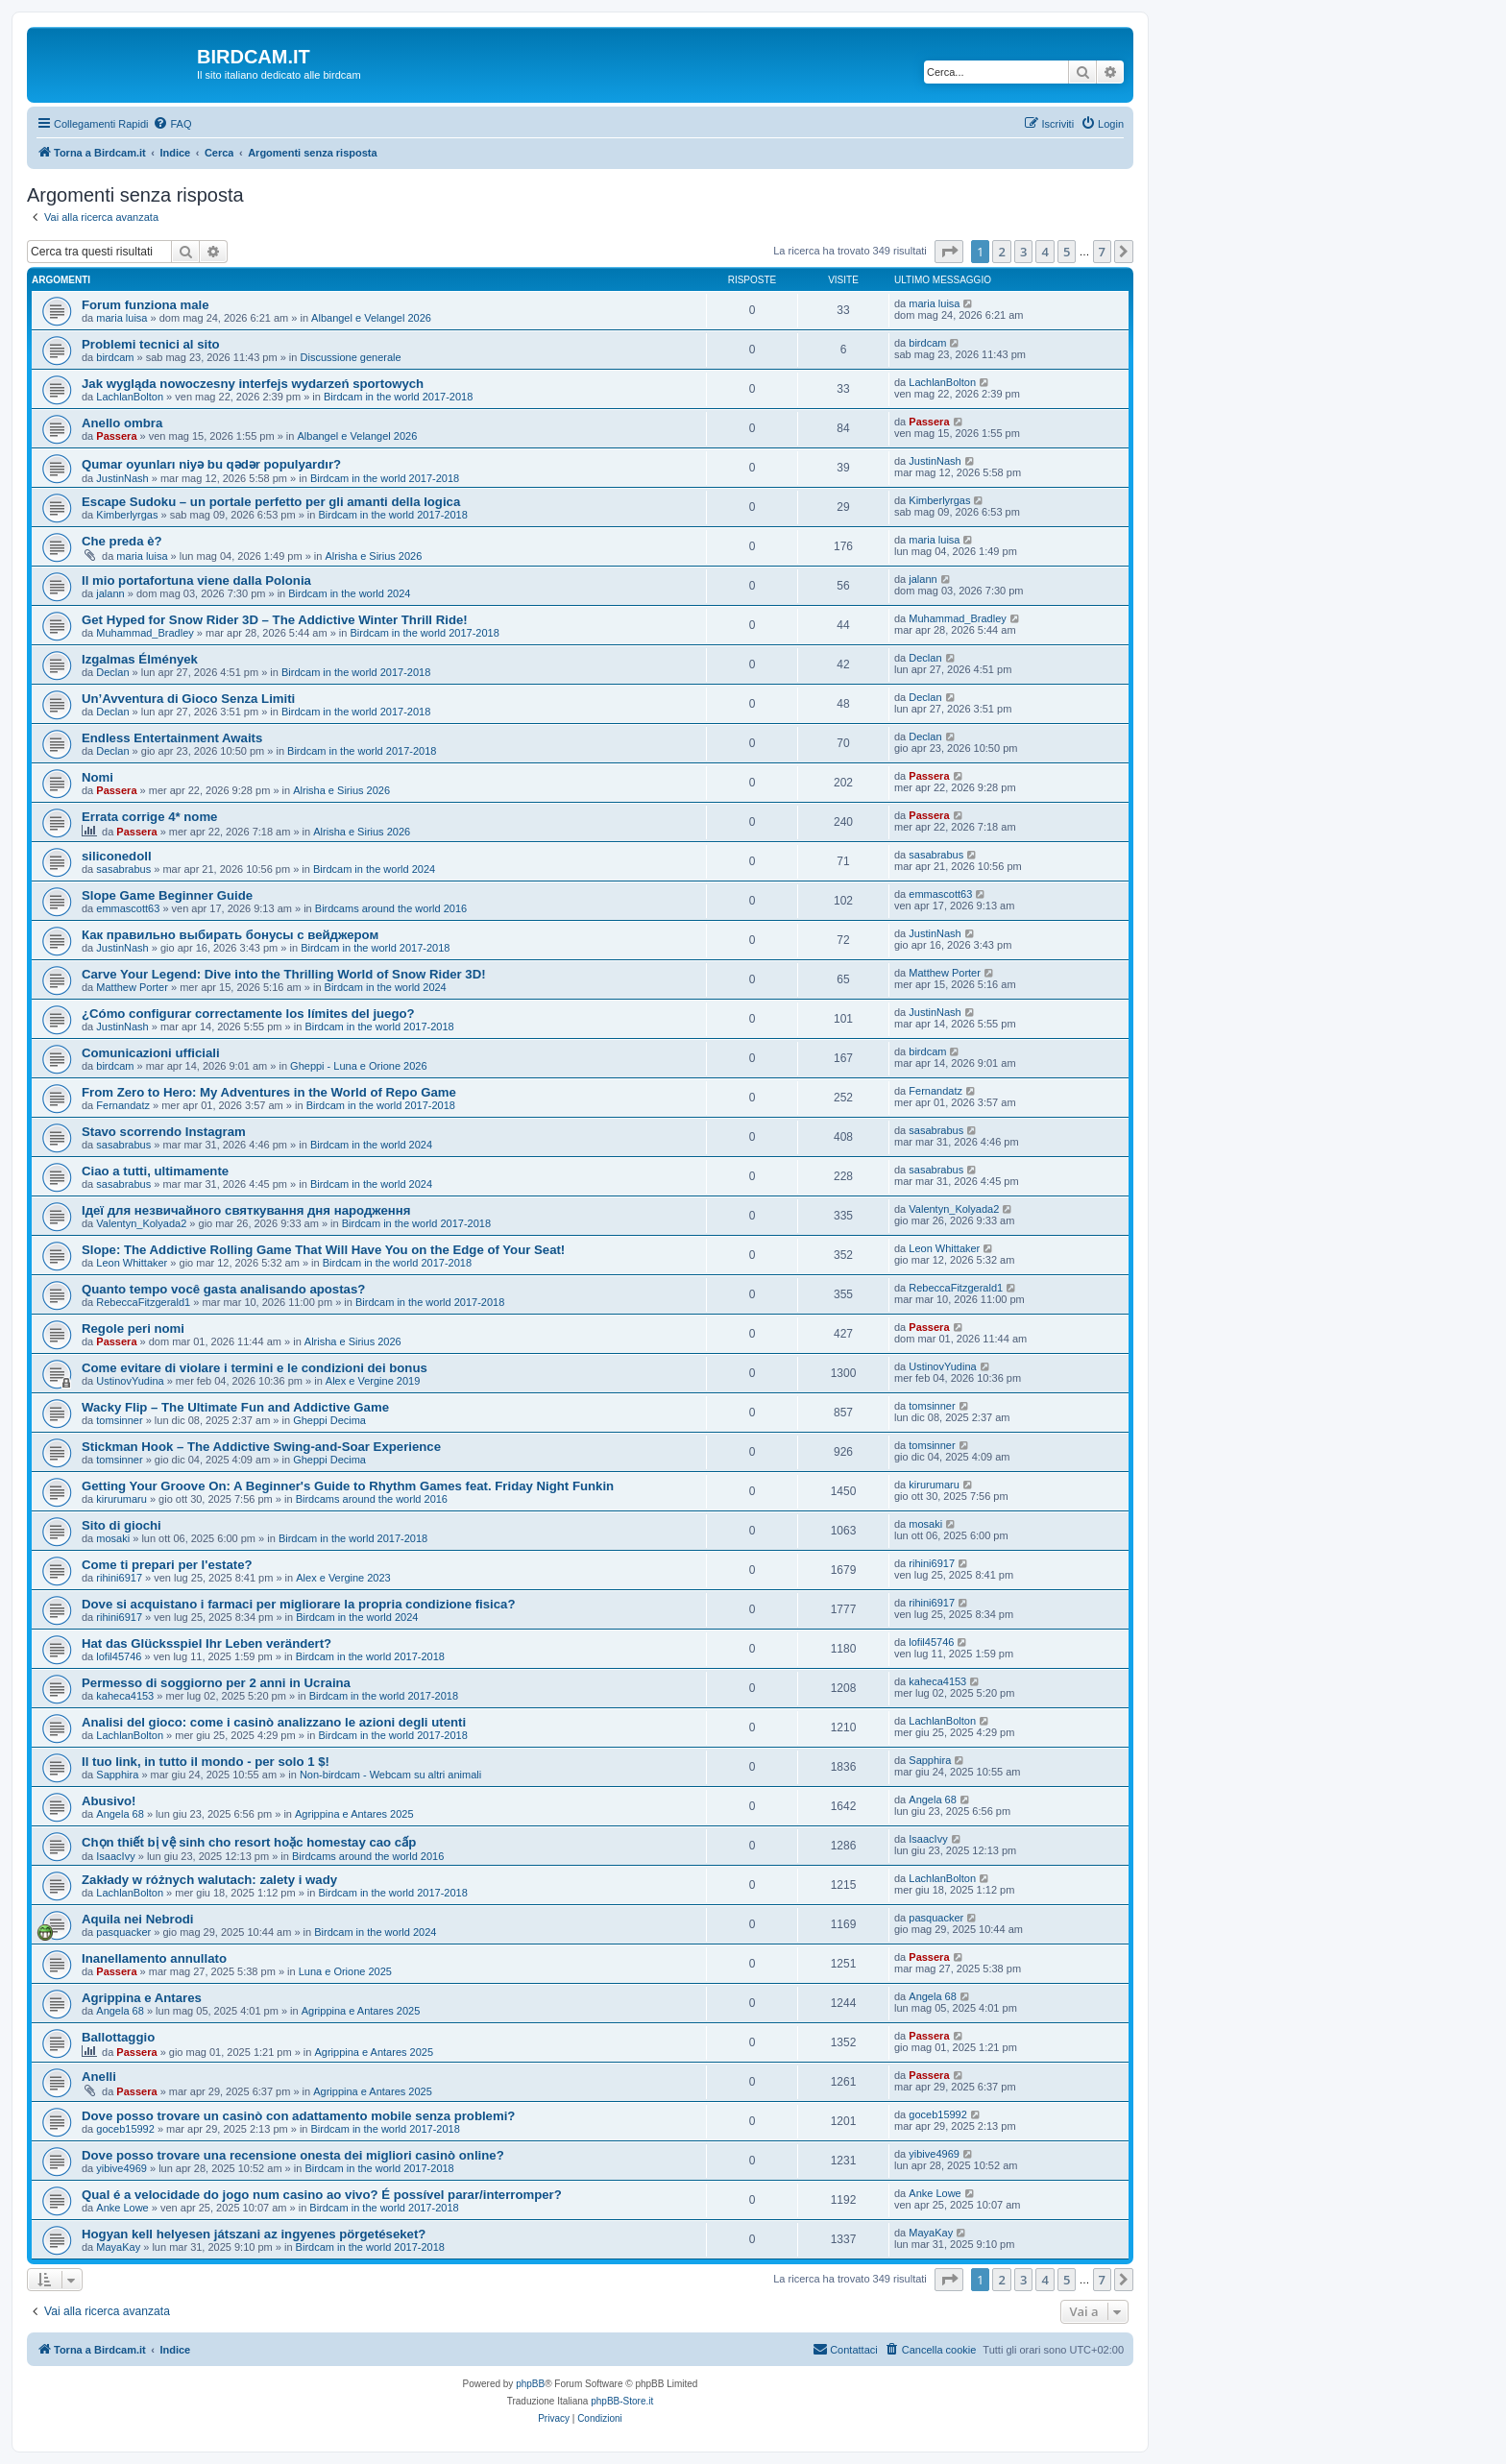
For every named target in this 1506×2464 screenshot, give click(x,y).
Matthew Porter (132, 987)
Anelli (99, 2076)
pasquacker (123, 1932)
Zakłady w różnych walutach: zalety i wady (209, 1879)
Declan (112, 672)
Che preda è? (122, 541)
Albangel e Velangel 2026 (371, 318)
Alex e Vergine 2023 (343, 1577)
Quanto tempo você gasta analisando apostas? (223, 1289)
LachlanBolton (129, 396)
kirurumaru (121, 1499)
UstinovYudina (129, 1381)
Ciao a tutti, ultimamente (155, 1171)
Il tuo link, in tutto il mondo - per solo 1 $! (205, 1761)
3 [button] (1023, 251)
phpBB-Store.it (622, 2401)
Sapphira (117, 1774)
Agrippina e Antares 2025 (354, 1814)
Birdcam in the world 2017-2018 (398, 396)
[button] (949, 251)
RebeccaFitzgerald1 (143, 1302)
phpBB (530, 2384)
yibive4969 (121, 2168)
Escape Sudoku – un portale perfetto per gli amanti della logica (271, 502)
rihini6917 (119, 1577)
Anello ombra (122, 423)
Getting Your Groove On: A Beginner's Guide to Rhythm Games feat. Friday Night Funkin (348, 1486)
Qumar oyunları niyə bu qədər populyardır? (211, 464)
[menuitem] (172, 123)
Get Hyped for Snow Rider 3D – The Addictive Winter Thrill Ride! (275, 620)
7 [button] (1102, 251)
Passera (116, 436)
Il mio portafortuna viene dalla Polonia (196, 580)
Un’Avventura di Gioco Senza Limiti (188, 698)
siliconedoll (117, 856)
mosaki (113, 1538)
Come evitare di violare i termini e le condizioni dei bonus (254, 1368)
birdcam (115, 357)
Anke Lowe (122, 2207)
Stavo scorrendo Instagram (164, 1131)
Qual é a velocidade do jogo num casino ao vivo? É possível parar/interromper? (322, 2194)
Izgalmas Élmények (140, 659)
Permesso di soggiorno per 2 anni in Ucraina (216, 1683)
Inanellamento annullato (154, 1958)
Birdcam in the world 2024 (349, 593)
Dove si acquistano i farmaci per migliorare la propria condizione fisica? (298, 1604)
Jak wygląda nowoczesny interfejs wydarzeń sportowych (253, 383)
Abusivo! (108, 1801)
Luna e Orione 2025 (345, 1971)
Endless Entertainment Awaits (172, 738)
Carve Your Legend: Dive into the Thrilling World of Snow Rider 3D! (284, 974)
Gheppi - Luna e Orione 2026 (358, 1066)
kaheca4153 (125, 1696)
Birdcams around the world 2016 (391, 908)
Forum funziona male (145, 305)
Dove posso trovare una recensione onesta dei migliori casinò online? (293, 2155)
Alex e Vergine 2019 (373, 1381)
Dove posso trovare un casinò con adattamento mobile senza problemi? (298, 2116)
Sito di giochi (121, 1525)
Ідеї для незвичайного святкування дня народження (246, 1210)
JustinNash (122, 478)
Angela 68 (120, 1814)
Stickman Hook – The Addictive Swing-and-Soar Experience (261, 1446)
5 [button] (1066, 251)
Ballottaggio (118, 2037)
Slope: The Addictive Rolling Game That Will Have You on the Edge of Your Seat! (323, 1250)
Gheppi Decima (329, 1420)
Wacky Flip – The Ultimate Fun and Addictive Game (235, 1407)
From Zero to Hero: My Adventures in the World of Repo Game (269, 1092)
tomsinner (119, 1420)
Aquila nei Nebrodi (138, 1919)
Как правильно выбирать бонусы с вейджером (230, 935)
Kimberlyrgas (127, 514)
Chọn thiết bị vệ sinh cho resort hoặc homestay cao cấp (249, 1842)
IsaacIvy (115, 1856)
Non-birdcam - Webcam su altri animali (390, 1774)
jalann (110, 593)
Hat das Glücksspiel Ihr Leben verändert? (206, 1643)
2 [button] (1001, 251)
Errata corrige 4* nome (149, 816)
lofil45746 (118, 1656)
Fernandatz (123, 1105)
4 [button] (1044, 251)
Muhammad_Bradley (145, 633)
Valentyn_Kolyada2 (141, 1223)
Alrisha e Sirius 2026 (373, 556)
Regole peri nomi (133, 1328)
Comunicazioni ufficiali (151, 1053)
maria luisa (121, 318)
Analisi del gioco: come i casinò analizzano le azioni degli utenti (274, 1722)
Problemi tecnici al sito (151, 344)
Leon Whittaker (131, 1262)
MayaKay (118, 2247)
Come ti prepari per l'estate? (167, 1565)
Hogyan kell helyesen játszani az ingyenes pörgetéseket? (253, 2234)
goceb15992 (125, 2129)
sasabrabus (123, 869)
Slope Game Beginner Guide (167, 895)
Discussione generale (351, 357)
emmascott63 (127, 908)
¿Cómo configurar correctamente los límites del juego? (248, 1013)
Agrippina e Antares (142, 1998)
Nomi (97, 777)
